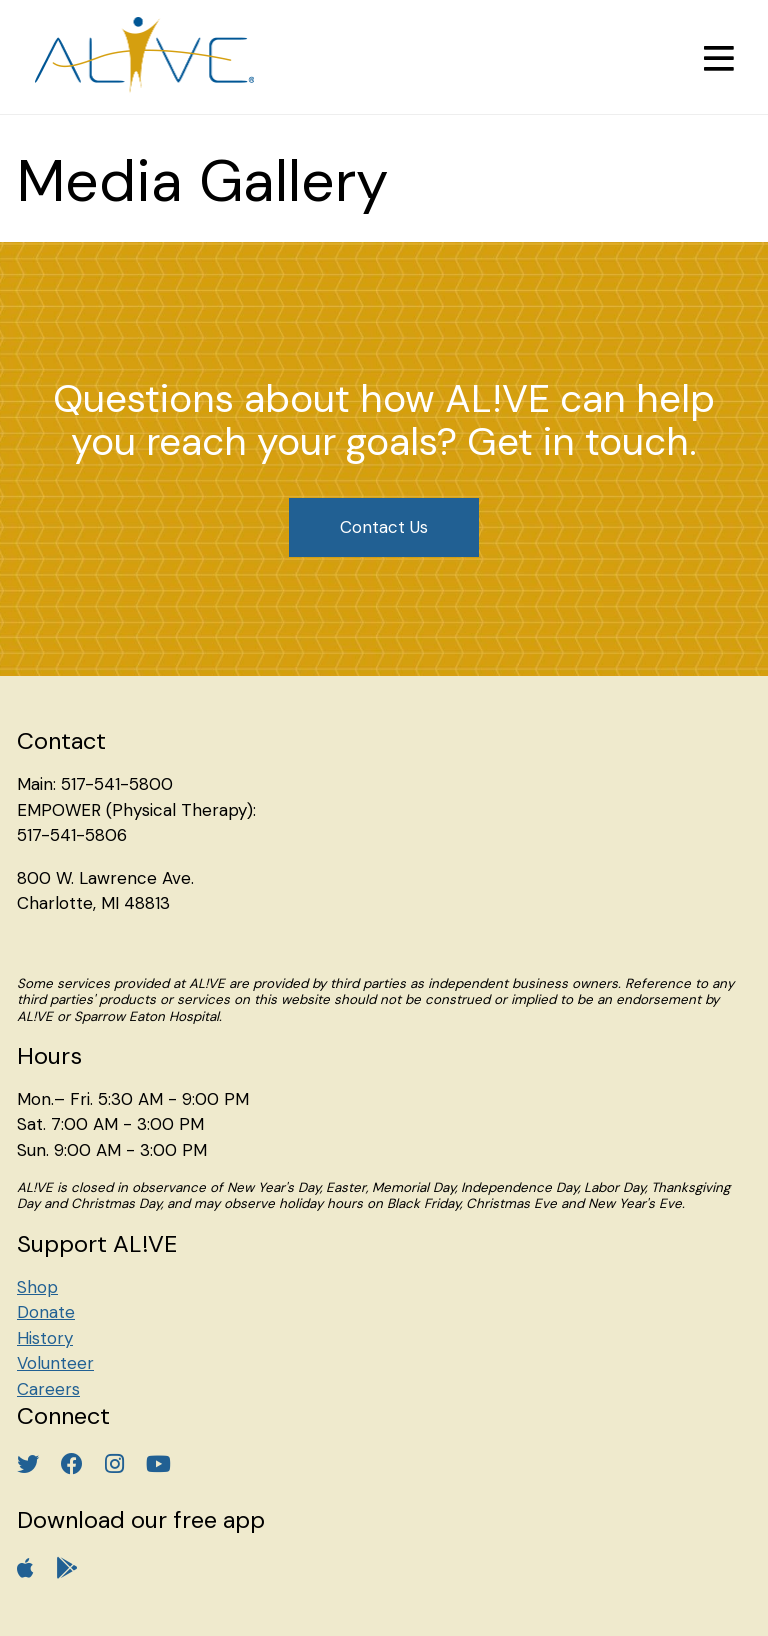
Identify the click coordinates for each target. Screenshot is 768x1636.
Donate (46, 1312)
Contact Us (384, 527)
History (45, 1338)
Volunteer (55, 1363)
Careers (48, 1389)
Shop (37, 1287)
